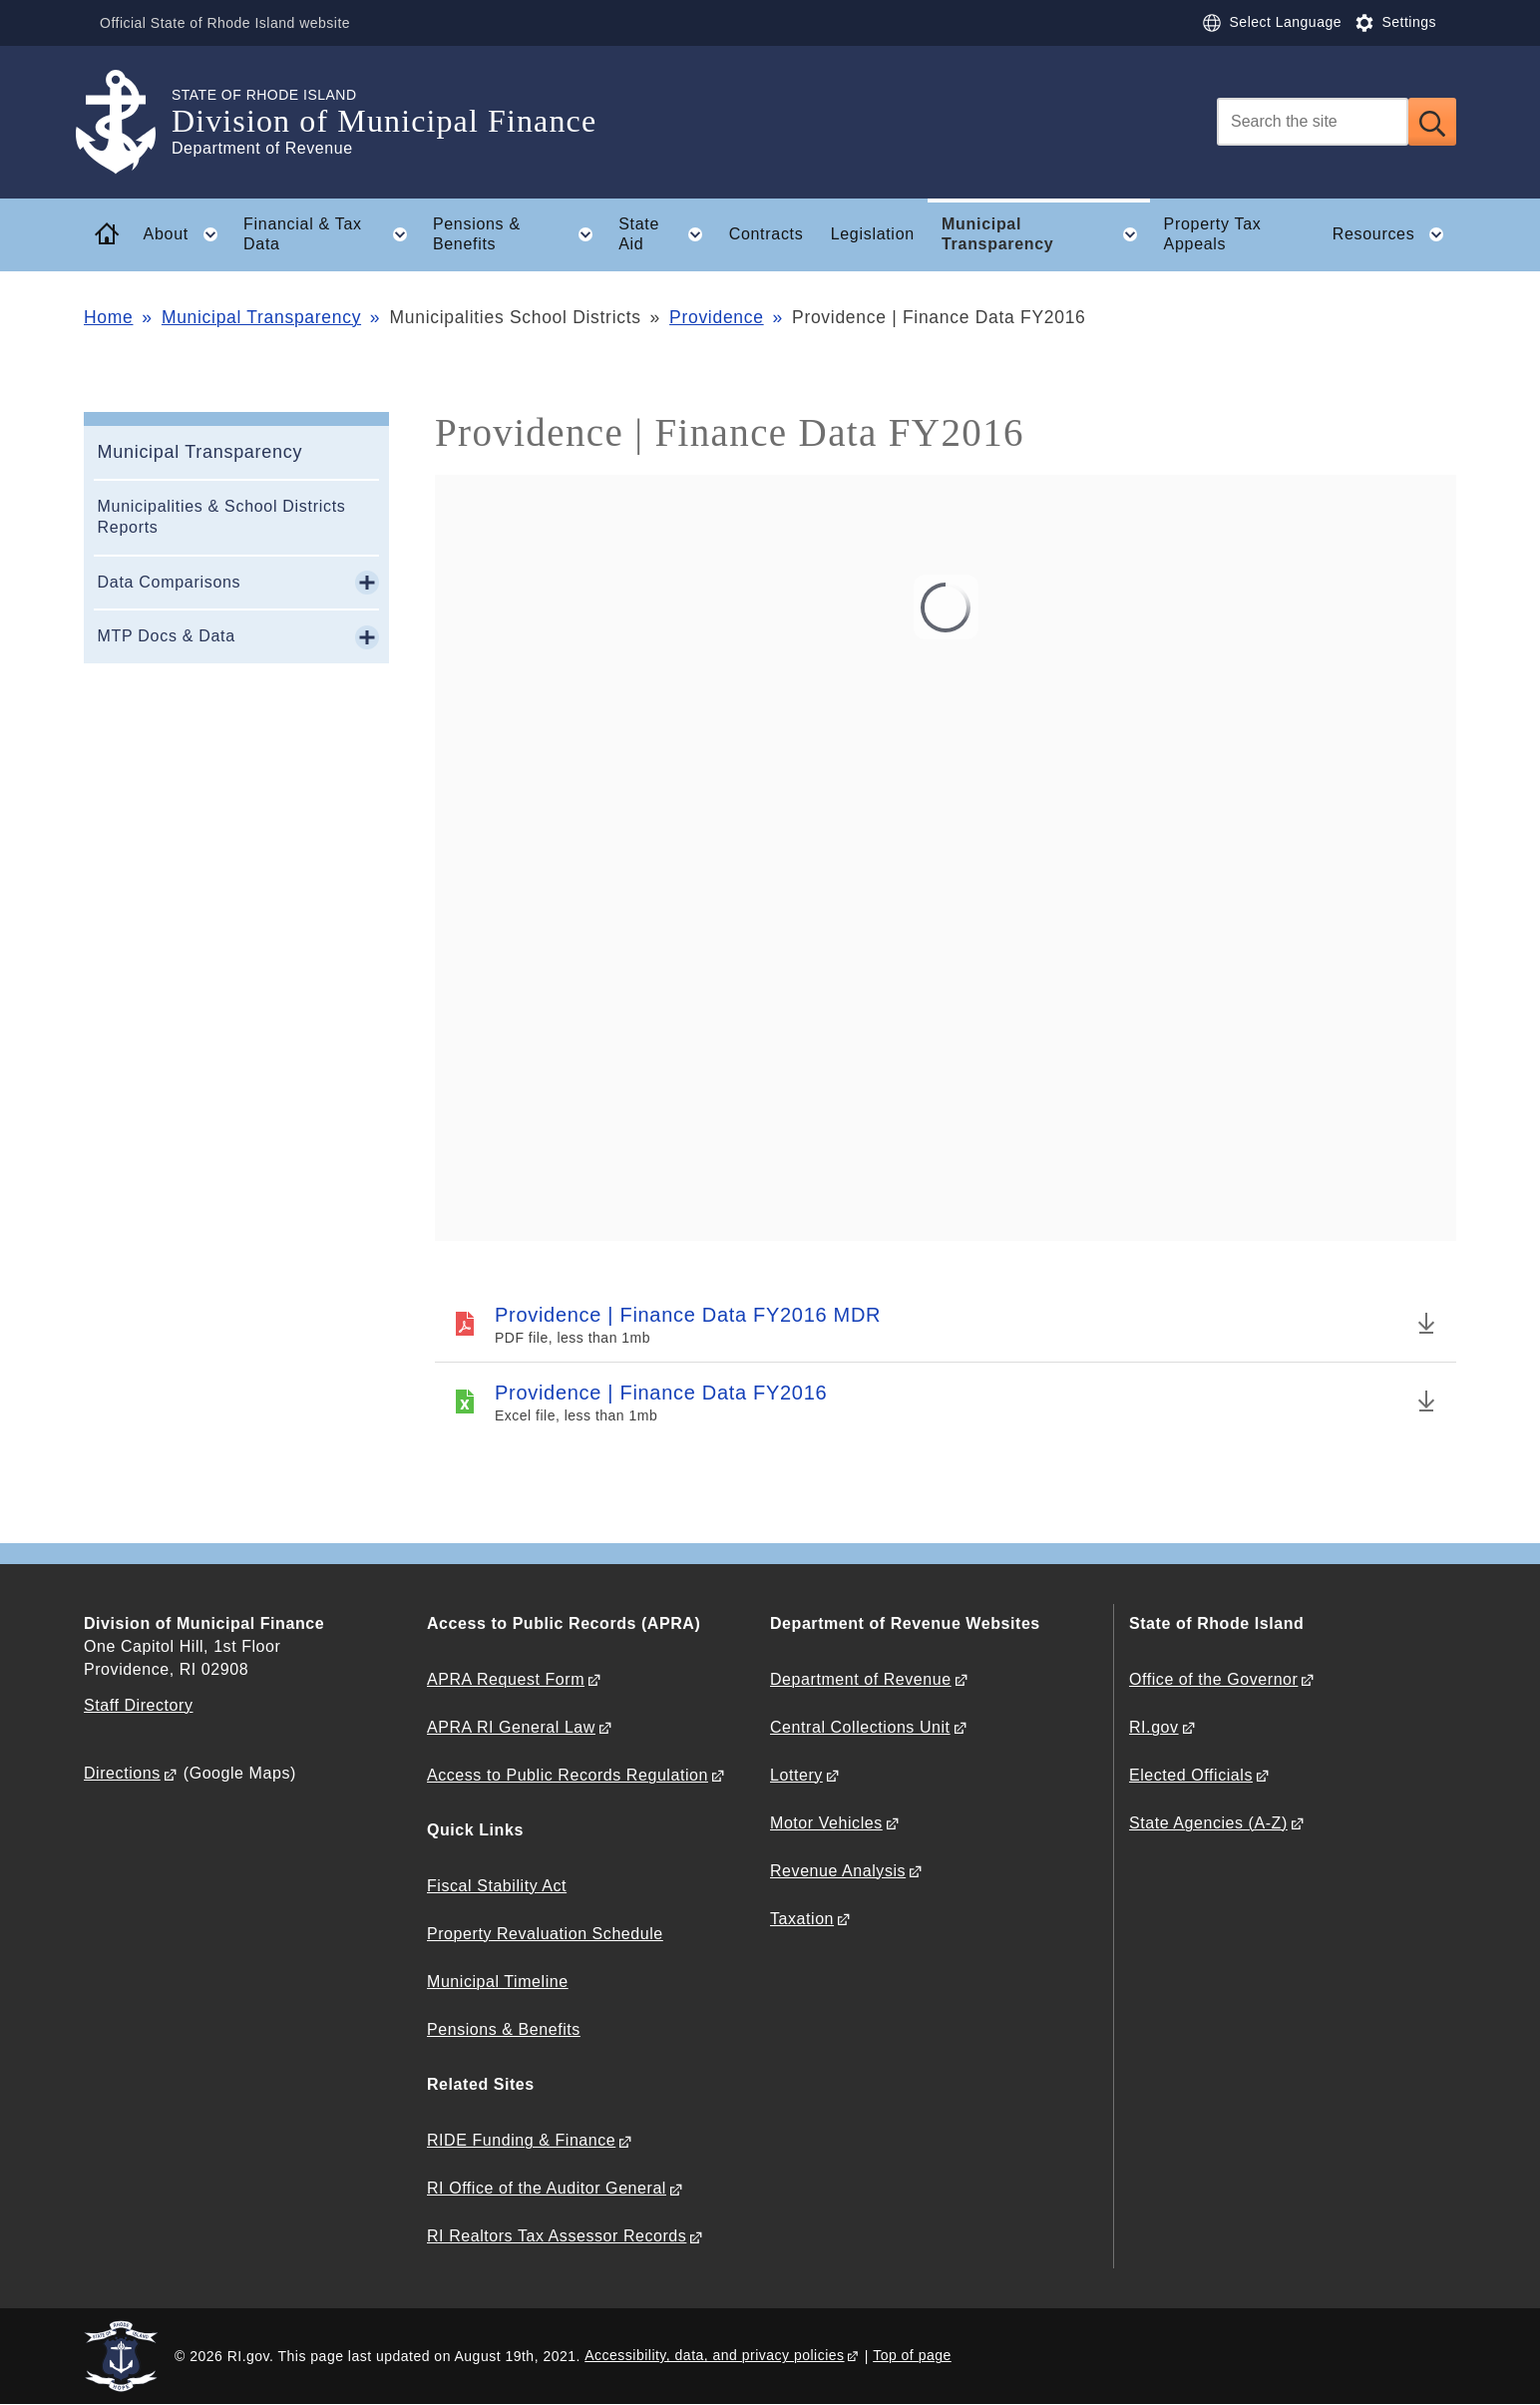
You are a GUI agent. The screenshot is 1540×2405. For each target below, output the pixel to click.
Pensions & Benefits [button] (519, 234)
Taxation (802, 1918)
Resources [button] (1394, 234)
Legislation (873, 233)
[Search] (1312, 122)
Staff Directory (138, 1705)
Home (108, 317)
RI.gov (1154, 1727)
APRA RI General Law (511, 1727)
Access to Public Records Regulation (567, 1775)
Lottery (796, 1775)
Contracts (766, 233)
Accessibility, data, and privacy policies (714, 2355)
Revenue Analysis (838, 1870)
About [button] (187, 234)
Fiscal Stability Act (497, 1885)
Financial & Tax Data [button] (331, 234)
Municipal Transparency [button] (1046, 234)
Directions (122, 1773)
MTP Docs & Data (166, 635)
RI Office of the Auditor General (546, 2188)
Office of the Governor (1213, 1679)
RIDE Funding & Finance (521, 2140)
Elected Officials (1191, 1775)
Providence (716, 317)
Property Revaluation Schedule (545, 1933)
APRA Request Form (505, 1679)
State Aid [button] (666, 234)
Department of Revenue (861, 1679)
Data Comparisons (169, 582)
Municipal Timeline (498, 1981)
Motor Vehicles (826, 1822)
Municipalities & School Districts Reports (222, 517)
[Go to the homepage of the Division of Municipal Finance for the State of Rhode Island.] (128, 122)
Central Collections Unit (860, 1727)
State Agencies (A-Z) (1208, 1822)
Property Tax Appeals (1213, 234)
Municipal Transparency (261, 317)
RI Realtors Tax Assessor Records (556, 2235)
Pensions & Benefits (503, 2029)
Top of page (912, 2355)
